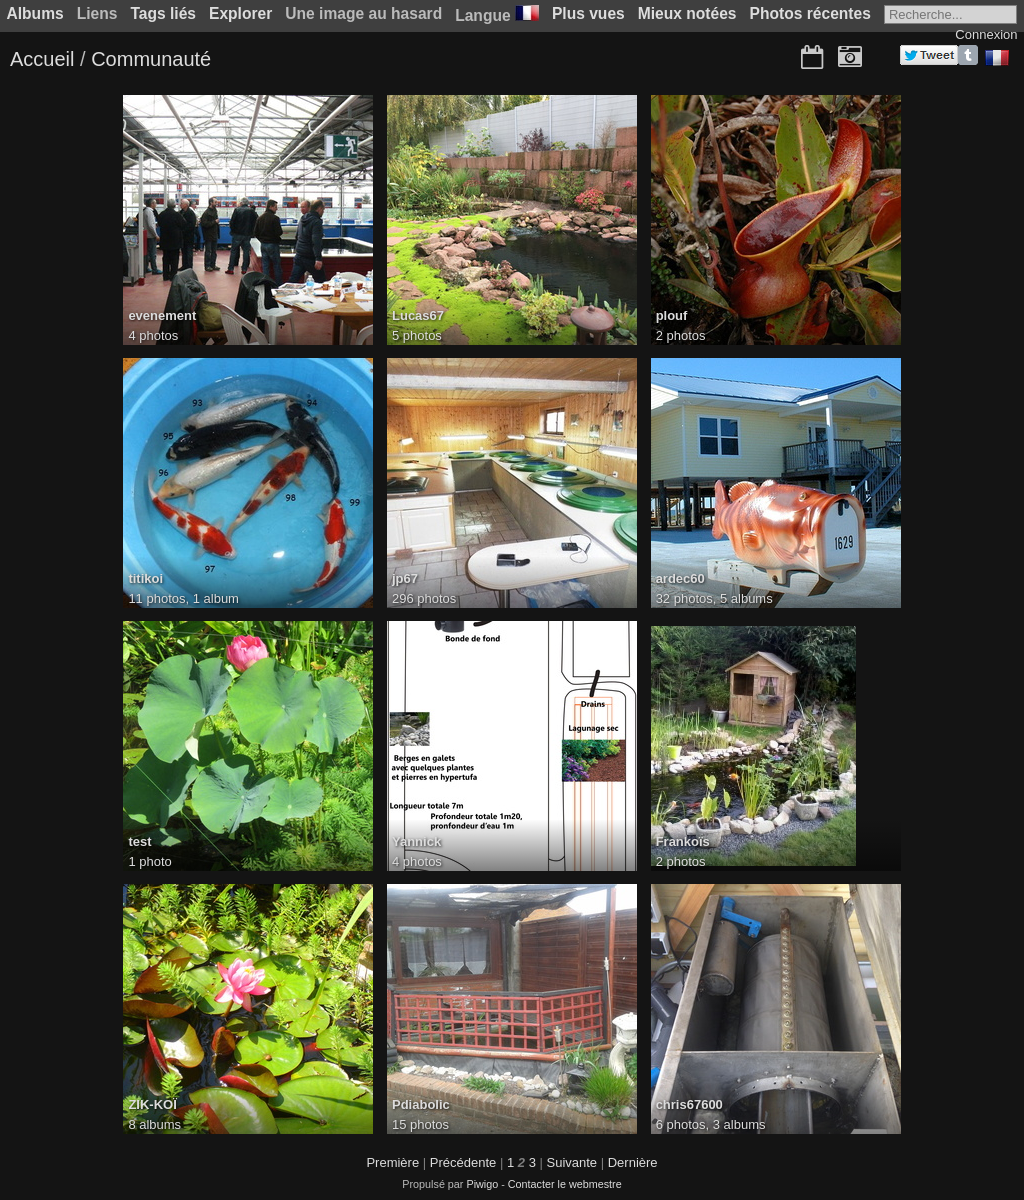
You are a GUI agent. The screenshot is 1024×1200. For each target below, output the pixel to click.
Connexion (986, 34)
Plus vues (588, 13)
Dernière (633, 1162)
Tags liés (163, 13)
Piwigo (482, 1184)
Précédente (463, 1162)
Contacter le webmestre (565, 1184)
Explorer (240, 13)
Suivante (572, 1162)
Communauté (151, 59)
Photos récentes (810, 13)
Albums (35, 13)
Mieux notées (687, 13)
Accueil (42, 59)
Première (392, 1162)
